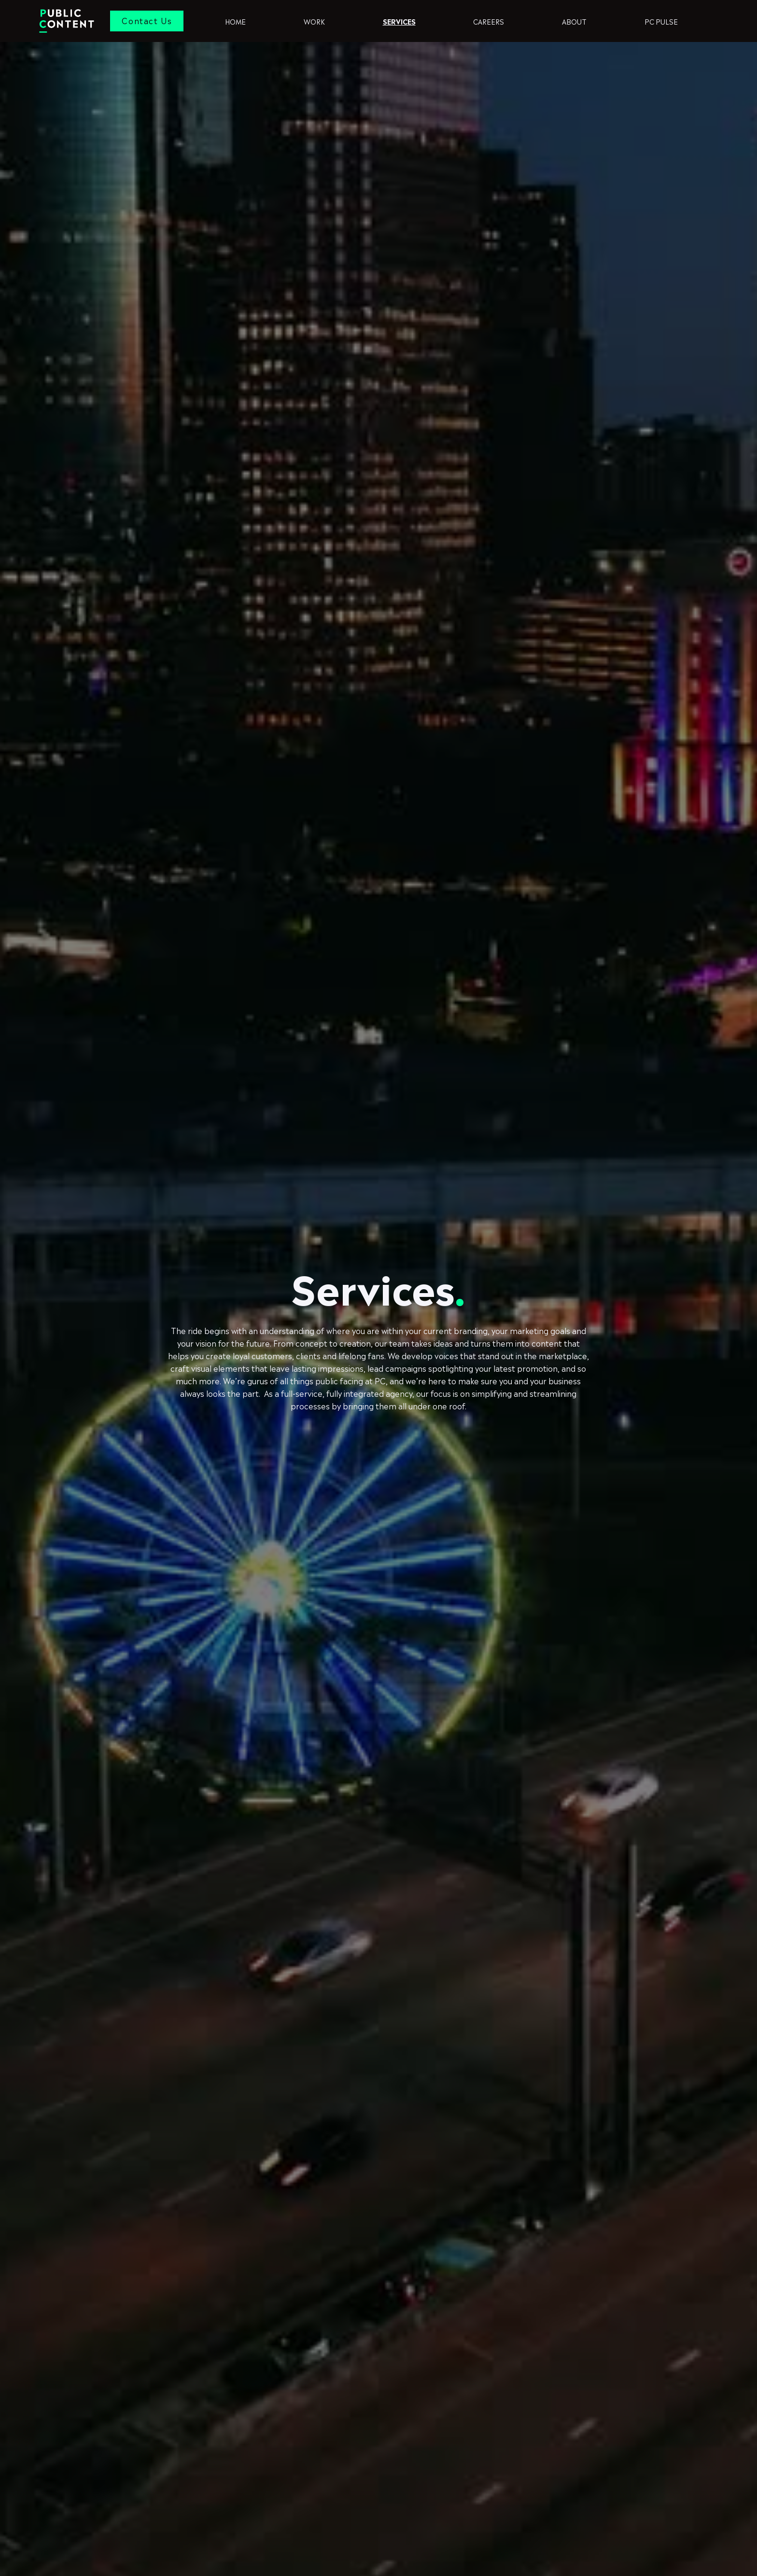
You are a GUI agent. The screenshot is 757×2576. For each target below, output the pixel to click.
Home (235, 21)
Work (314, 21)
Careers (488, 21)
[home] (74, 21)
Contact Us (147, 20)
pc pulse (661, 21)
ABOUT (574, 21)
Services (399, 21)
